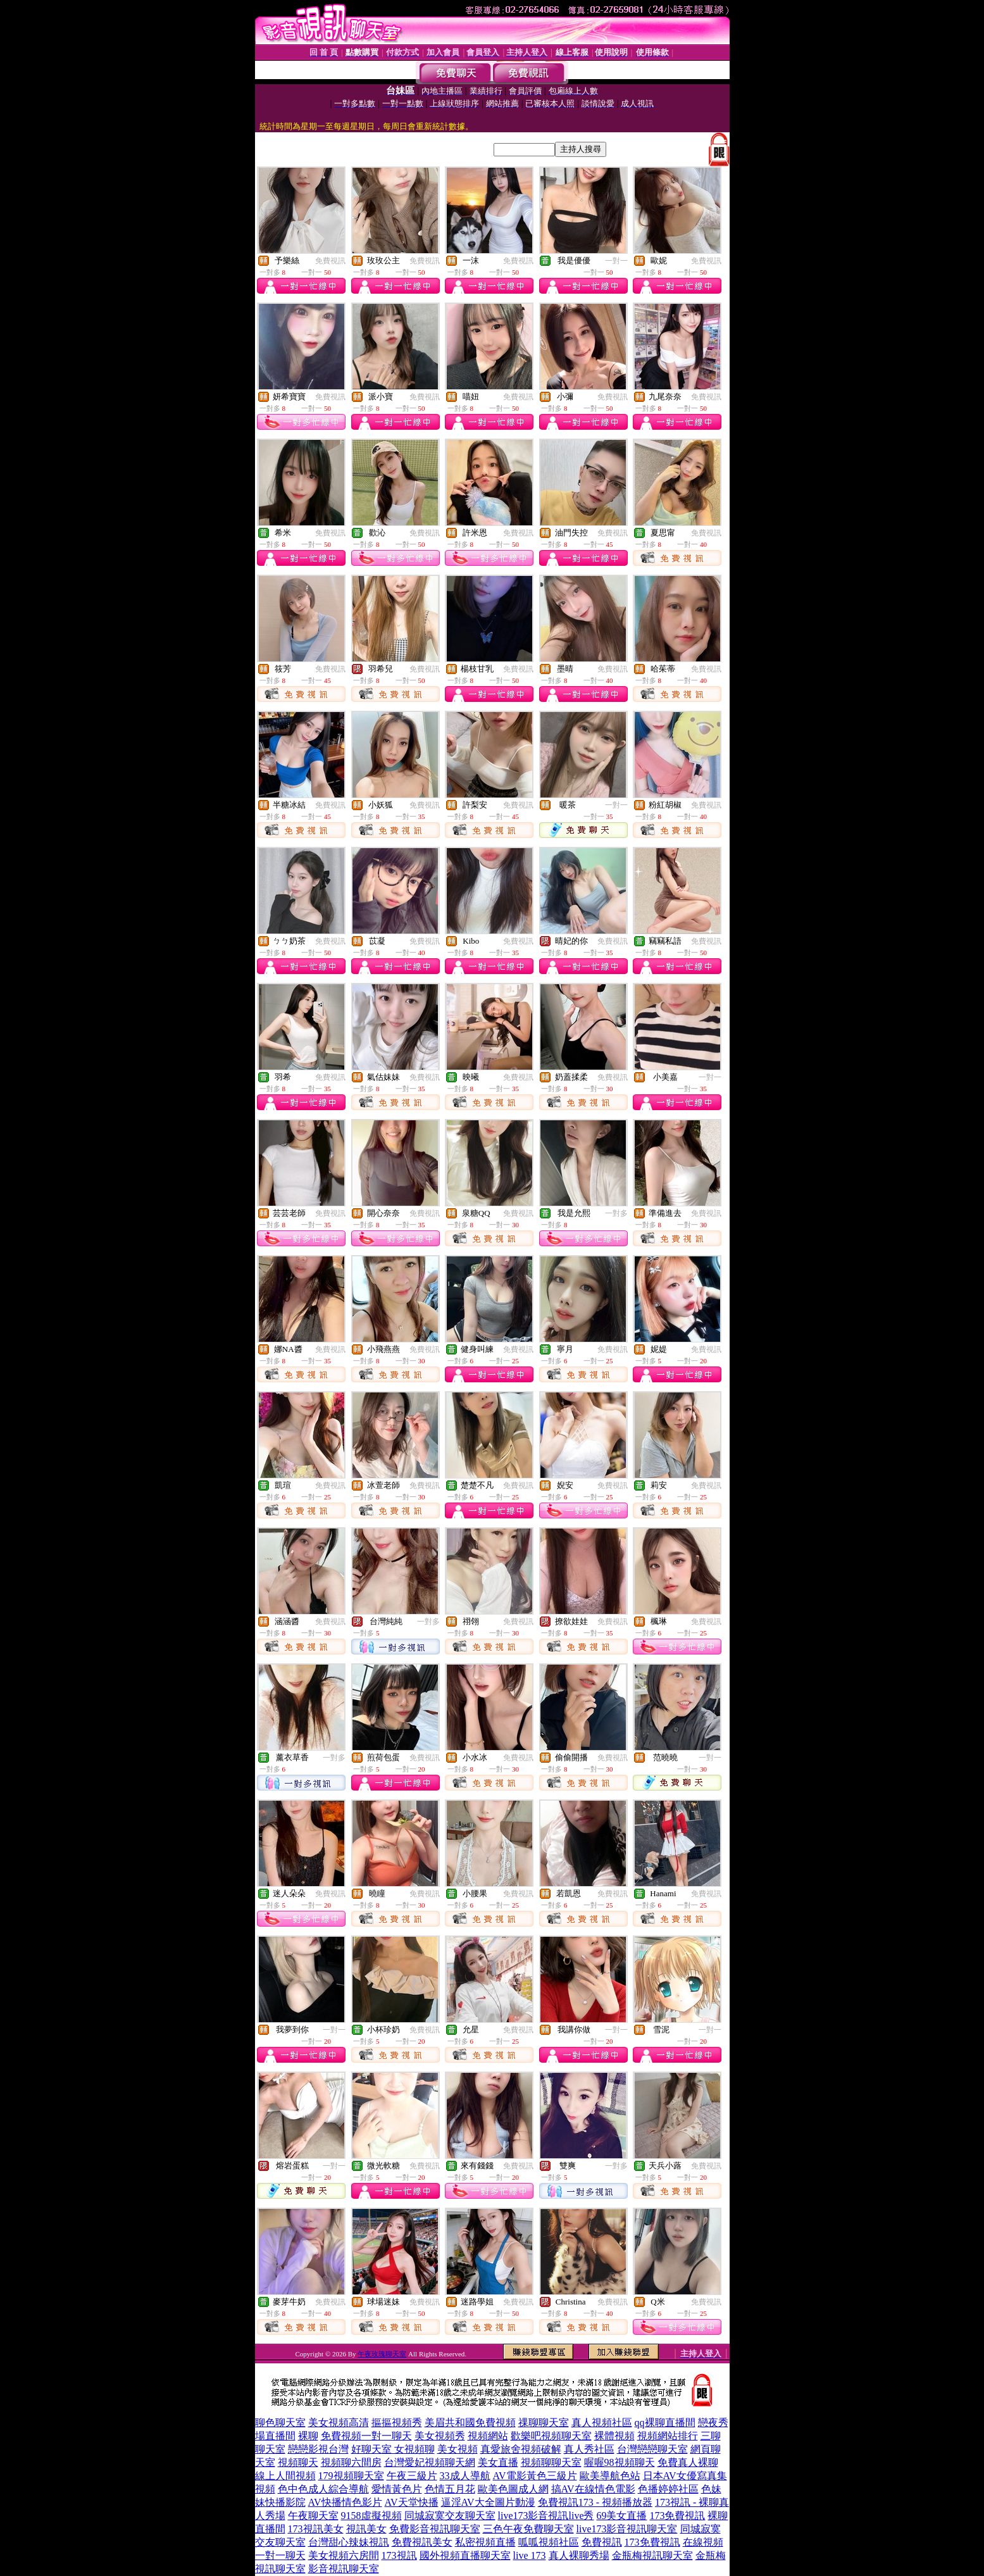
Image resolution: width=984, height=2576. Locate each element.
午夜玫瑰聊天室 (382, 2354)
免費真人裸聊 (687, 2462)
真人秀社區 (589, 2449)
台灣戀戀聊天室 (652, 2449)
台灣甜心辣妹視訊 (348, 2542)
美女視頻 (457, 2449)
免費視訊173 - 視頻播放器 (595, 2502)
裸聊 (308, 2435)
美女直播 (498, 2462)
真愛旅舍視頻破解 (520, 2449)
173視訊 (399, 2555)
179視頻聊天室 (351, 2475)
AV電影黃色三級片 (535, 2475)
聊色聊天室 (280, 2422)
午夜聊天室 (313, 2515)
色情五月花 (450, 2489)
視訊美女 (366, 2528)
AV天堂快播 (412, 2502)
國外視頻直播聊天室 (465, 2555)
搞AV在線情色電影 (593, 2489)
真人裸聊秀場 (579, 2555)
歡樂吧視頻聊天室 (551, 2435)
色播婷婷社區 (668, 2489)
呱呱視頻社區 (548, 2542)
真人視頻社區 (601, 2422)
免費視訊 (330, 260)
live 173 (529, 2555)
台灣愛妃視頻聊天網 (429, 2462)
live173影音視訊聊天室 (627, 2528)
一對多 (616, 1213)
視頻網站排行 (667, 2435)
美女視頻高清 (338, 2422)
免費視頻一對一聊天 (366, 2435)
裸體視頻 (614, 2435)
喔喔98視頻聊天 (619, 2462)
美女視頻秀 (439, 2435)
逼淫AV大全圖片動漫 (488, 2502)
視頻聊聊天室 (551, 2462)
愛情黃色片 (396, 2489)
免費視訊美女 (422, 2542)
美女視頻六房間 (343, 2555)
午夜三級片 (412, 2475)
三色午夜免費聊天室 (528, 2528)
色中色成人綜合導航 (323, 2489)
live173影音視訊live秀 (546, 2515)
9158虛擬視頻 (371, 2515)
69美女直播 (621, 2515)
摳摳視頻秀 (396, 2422)
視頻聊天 (298, 2462)
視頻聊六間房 (351, 2462)
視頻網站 (488, 2435)
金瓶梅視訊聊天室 (652, 2555)
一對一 (616, 260)
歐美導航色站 (610, 2475)
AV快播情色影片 (345, 2502)
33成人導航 (465, 2475)
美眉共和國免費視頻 (470, 2422)
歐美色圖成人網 (513, 2489)
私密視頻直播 (485, 2542)
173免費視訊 (677, 2515)
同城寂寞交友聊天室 (449, 2515)
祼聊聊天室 (543, 2422)
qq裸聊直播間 (665, 2422)
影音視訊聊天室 (343, 2568)
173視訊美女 (316, 2528)
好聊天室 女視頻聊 (393, 2449)
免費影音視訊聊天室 (434, 2528)
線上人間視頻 (285, 2475)
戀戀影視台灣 (318, 2449)
